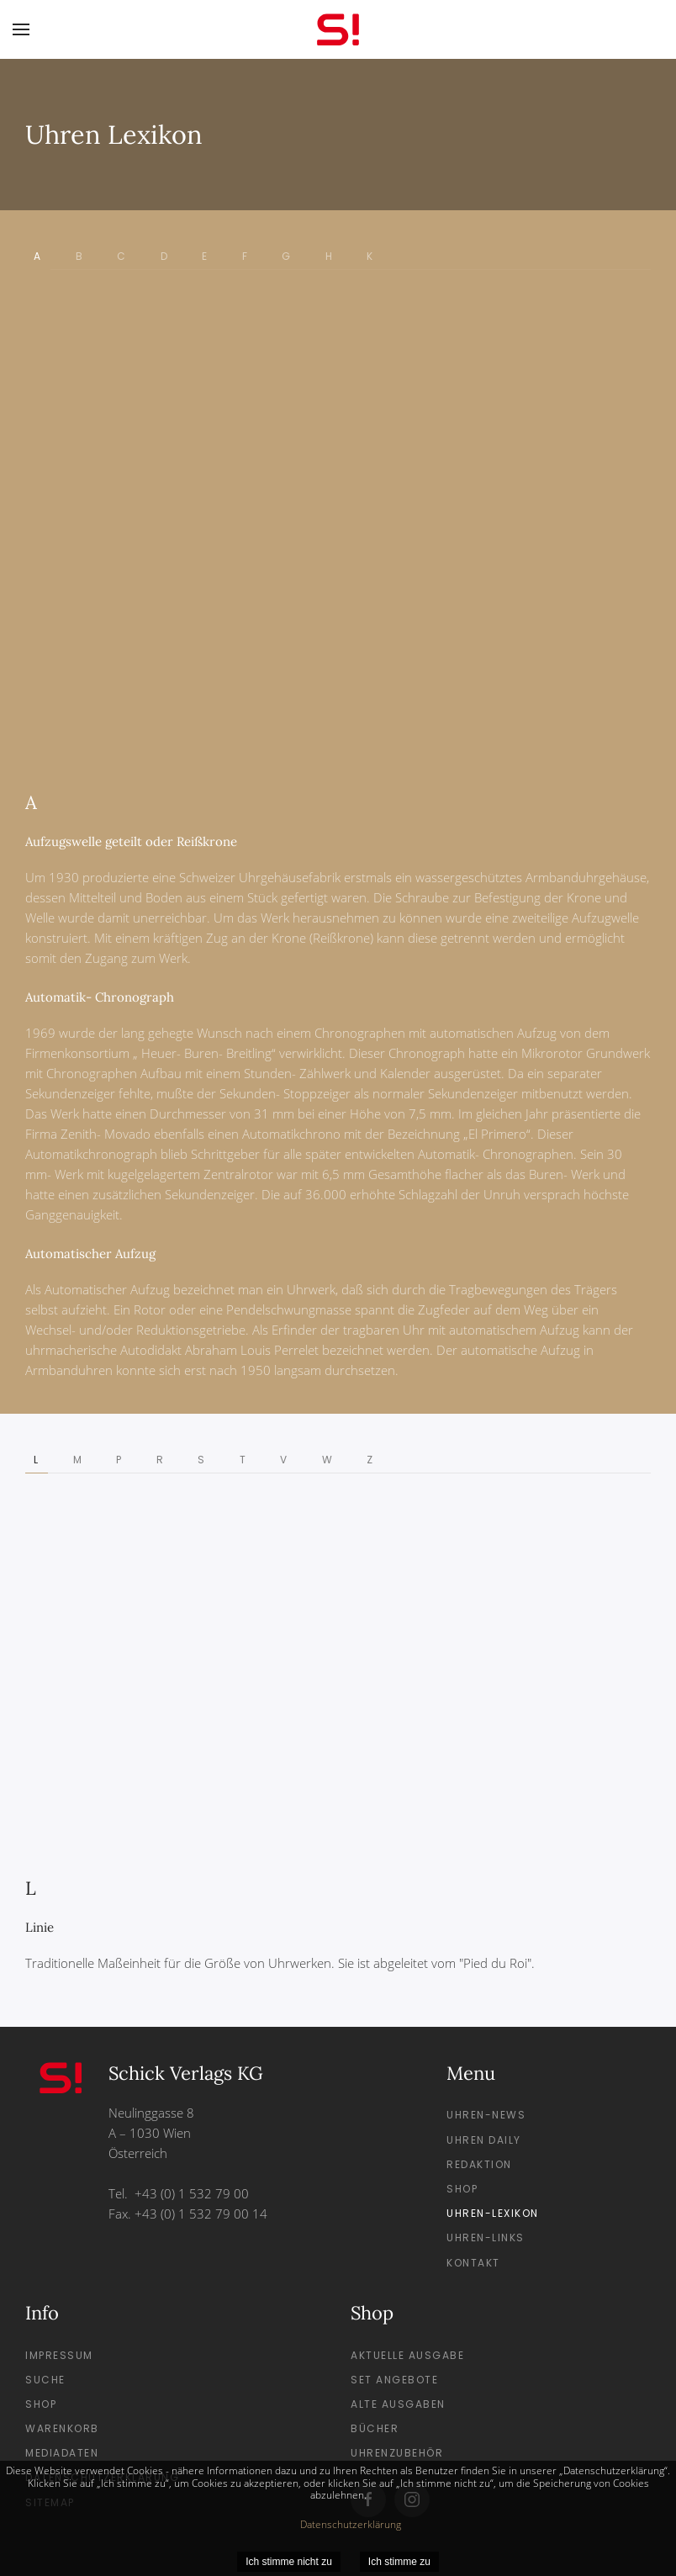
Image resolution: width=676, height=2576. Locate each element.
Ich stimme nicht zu (289, 2562)
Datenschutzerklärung (350, 2524)
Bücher (375, 2428)
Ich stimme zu (399, 2562)
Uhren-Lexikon (492, 2213)
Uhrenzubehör (397, 2453)
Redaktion (479, 2164)
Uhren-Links (485, 2237)
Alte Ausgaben (398, 2404)
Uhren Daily (483, 2140)
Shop (462, 2189)
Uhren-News (485, 2115)
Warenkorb (62, 2428)
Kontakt (473, 2263)
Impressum (59, 2355)
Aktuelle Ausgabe (407, 2355)
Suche (45, 2379)
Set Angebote (394, 2379)
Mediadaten (61, 2453)
